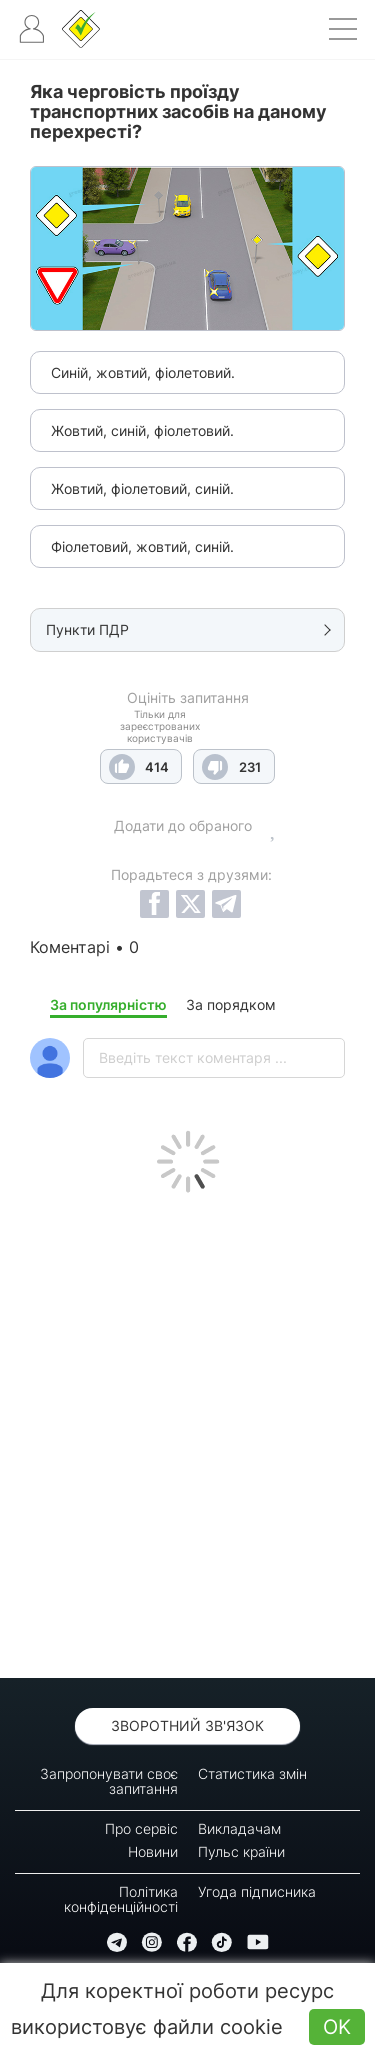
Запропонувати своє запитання (109, 1781)
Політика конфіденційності (121, 1899)
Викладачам (239, 1828)
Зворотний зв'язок (187, 1725)
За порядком (231, 1004)
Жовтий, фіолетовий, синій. (142, 488)
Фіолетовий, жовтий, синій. (142, 546)
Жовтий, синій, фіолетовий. (142, 430)
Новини (153, 1851)
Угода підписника (257, 1891)
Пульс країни (241, 1851)
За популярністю (108, 1004)
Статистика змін (252, 1773)
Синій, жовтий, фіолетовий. (143, 372)
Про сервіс (141, 1828)
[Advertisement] (187, 1430)
